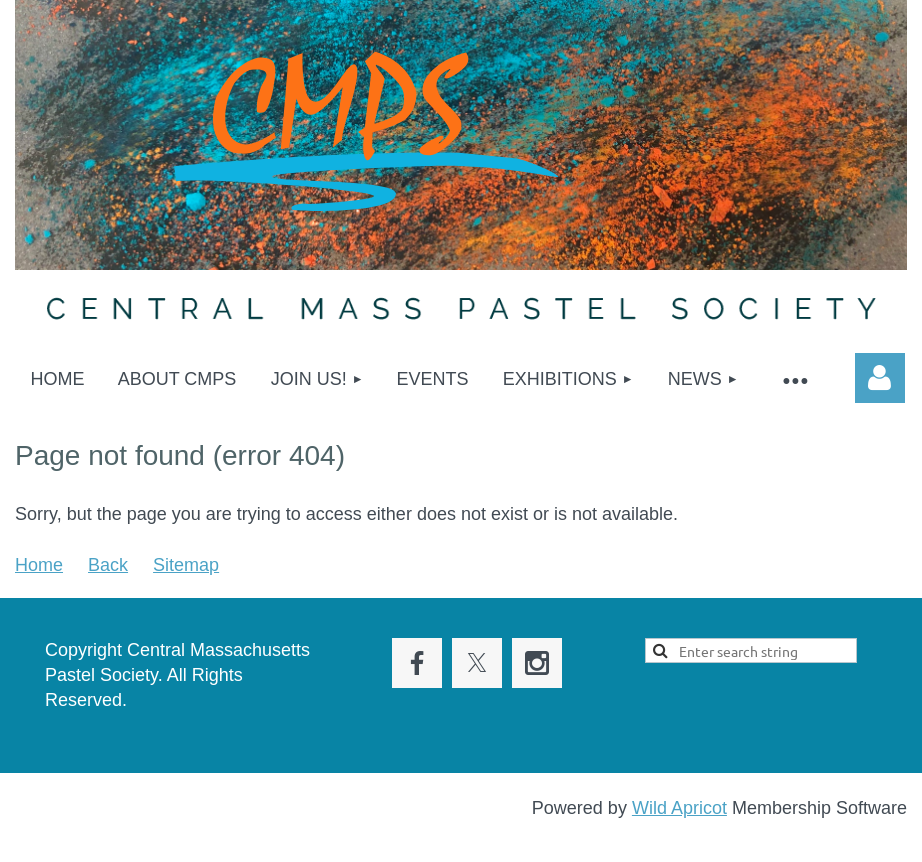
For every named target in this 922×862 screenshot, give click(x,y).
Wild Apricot (679, 808)
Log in (880, 378)
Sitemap (186, 565)
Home (39, 565)
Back (108, 565)
